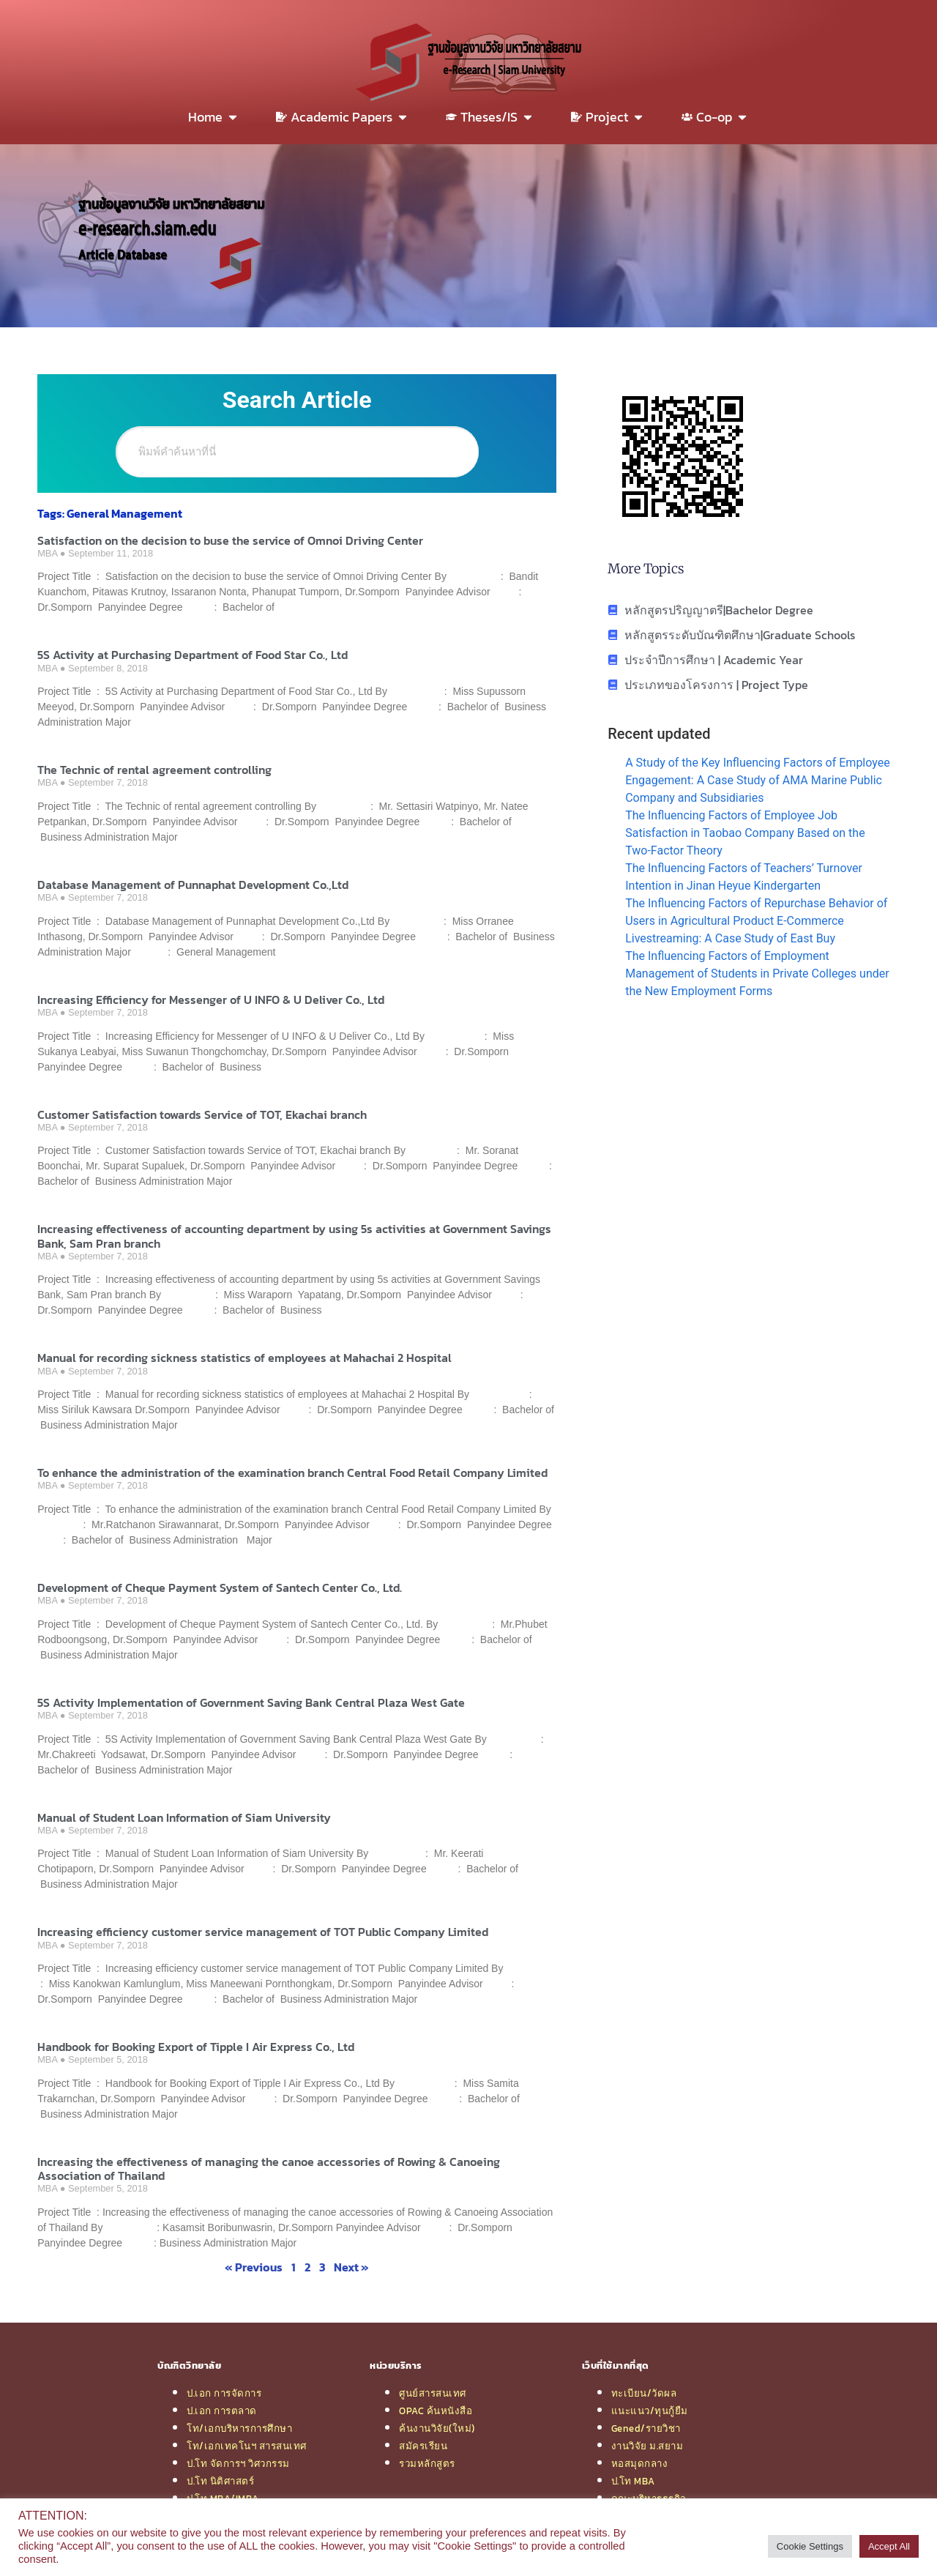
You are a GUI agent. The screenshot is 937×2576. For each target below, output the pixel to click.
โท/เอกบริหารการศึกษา (239, 2428)
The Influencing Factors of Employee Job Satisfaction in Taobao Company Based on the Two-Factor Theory (745, 832)
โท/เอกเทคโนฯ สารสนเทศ (247, 2445)
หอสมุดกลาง (639, 2463)
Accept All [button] (889, 2546)
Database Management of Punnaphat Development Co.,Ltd (192, 884)
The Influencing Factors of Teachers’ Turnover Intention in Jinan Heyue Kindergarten (743, 877)
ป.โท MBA (633, 2480)
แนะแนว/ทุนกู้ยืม (649, 2410)
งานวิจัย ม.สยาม (647, 2445)
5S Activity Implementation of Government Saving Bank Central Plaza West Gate (251, 1702)
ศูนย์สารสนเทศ (432, 2393)
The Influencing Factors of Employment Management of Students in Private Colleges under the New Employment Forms (757, 973)
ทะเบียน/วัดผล (644, 2393)
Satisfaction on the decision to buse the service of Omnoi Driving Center (230, 540)
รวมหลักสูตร (427, 2463)
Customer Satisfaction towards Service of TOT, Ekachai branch (202, 1114)
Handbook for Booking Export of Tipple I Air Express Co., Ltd (195, 2046)
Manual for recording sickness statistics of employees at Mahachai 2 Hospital (244, 1357)
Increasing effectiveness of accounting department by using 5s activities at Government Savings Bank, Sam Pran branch (294, 1235)
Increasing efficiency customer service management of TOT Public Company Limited (262, 1931)
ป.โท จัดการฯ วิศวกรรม (238, 2463)
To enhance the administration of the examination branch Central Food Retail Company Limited (292, 1472)
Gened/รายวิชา (646, 2428)
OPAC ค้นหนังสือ (435, 2410)
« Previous (254, 2267)
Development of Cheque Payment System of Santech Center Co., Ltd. (219, 1587)
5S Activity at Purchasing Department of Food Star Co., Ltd (192, 654)
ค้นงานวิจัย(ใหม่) (437, 2428)
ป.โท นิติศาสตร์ (220, 2480)
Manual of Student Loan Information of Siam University (184, 1817)
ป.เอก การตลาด (222, 2410)
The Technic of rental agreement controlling (154, 769)
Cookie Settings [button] (810, 2546)
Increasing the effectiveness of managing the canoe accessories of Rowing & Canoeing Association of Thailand (268, 2168)
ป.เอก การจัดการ (224, 2393)
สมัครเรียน (423, 2445)
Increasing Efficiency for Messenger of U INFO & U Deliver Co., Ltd (210, 999)
